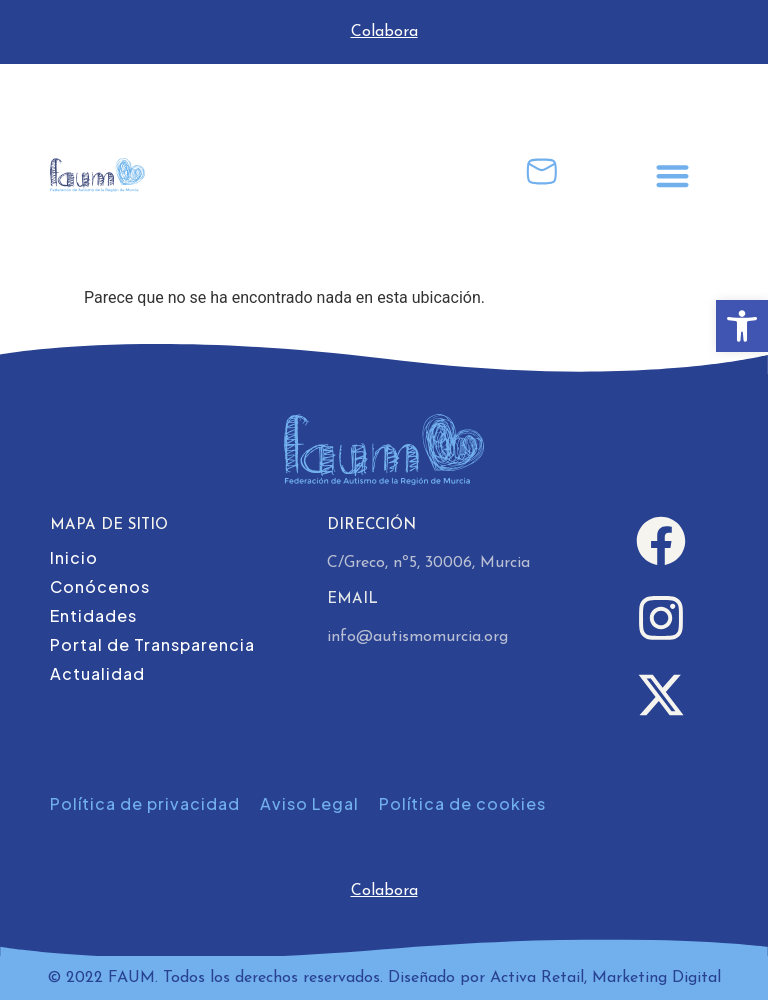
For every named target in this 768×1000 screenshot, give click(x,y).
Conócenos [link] (100, 586)
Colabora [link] (384, 32)
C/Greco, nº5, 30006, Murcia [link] (428, 563)
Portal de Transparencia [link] (152, 644)
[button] (672, 175)
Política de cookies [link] (462, 803)
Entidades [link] (93, 615)
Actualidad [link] (97, 673)
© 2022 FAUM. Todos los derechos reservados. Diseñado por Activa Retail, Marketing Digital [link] (384, 978)
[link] (742, 326)
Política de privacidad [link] (145, 803)
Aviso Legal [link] (309, 803)
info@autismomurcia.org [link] (417, 637)
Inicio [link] (74, 557)
